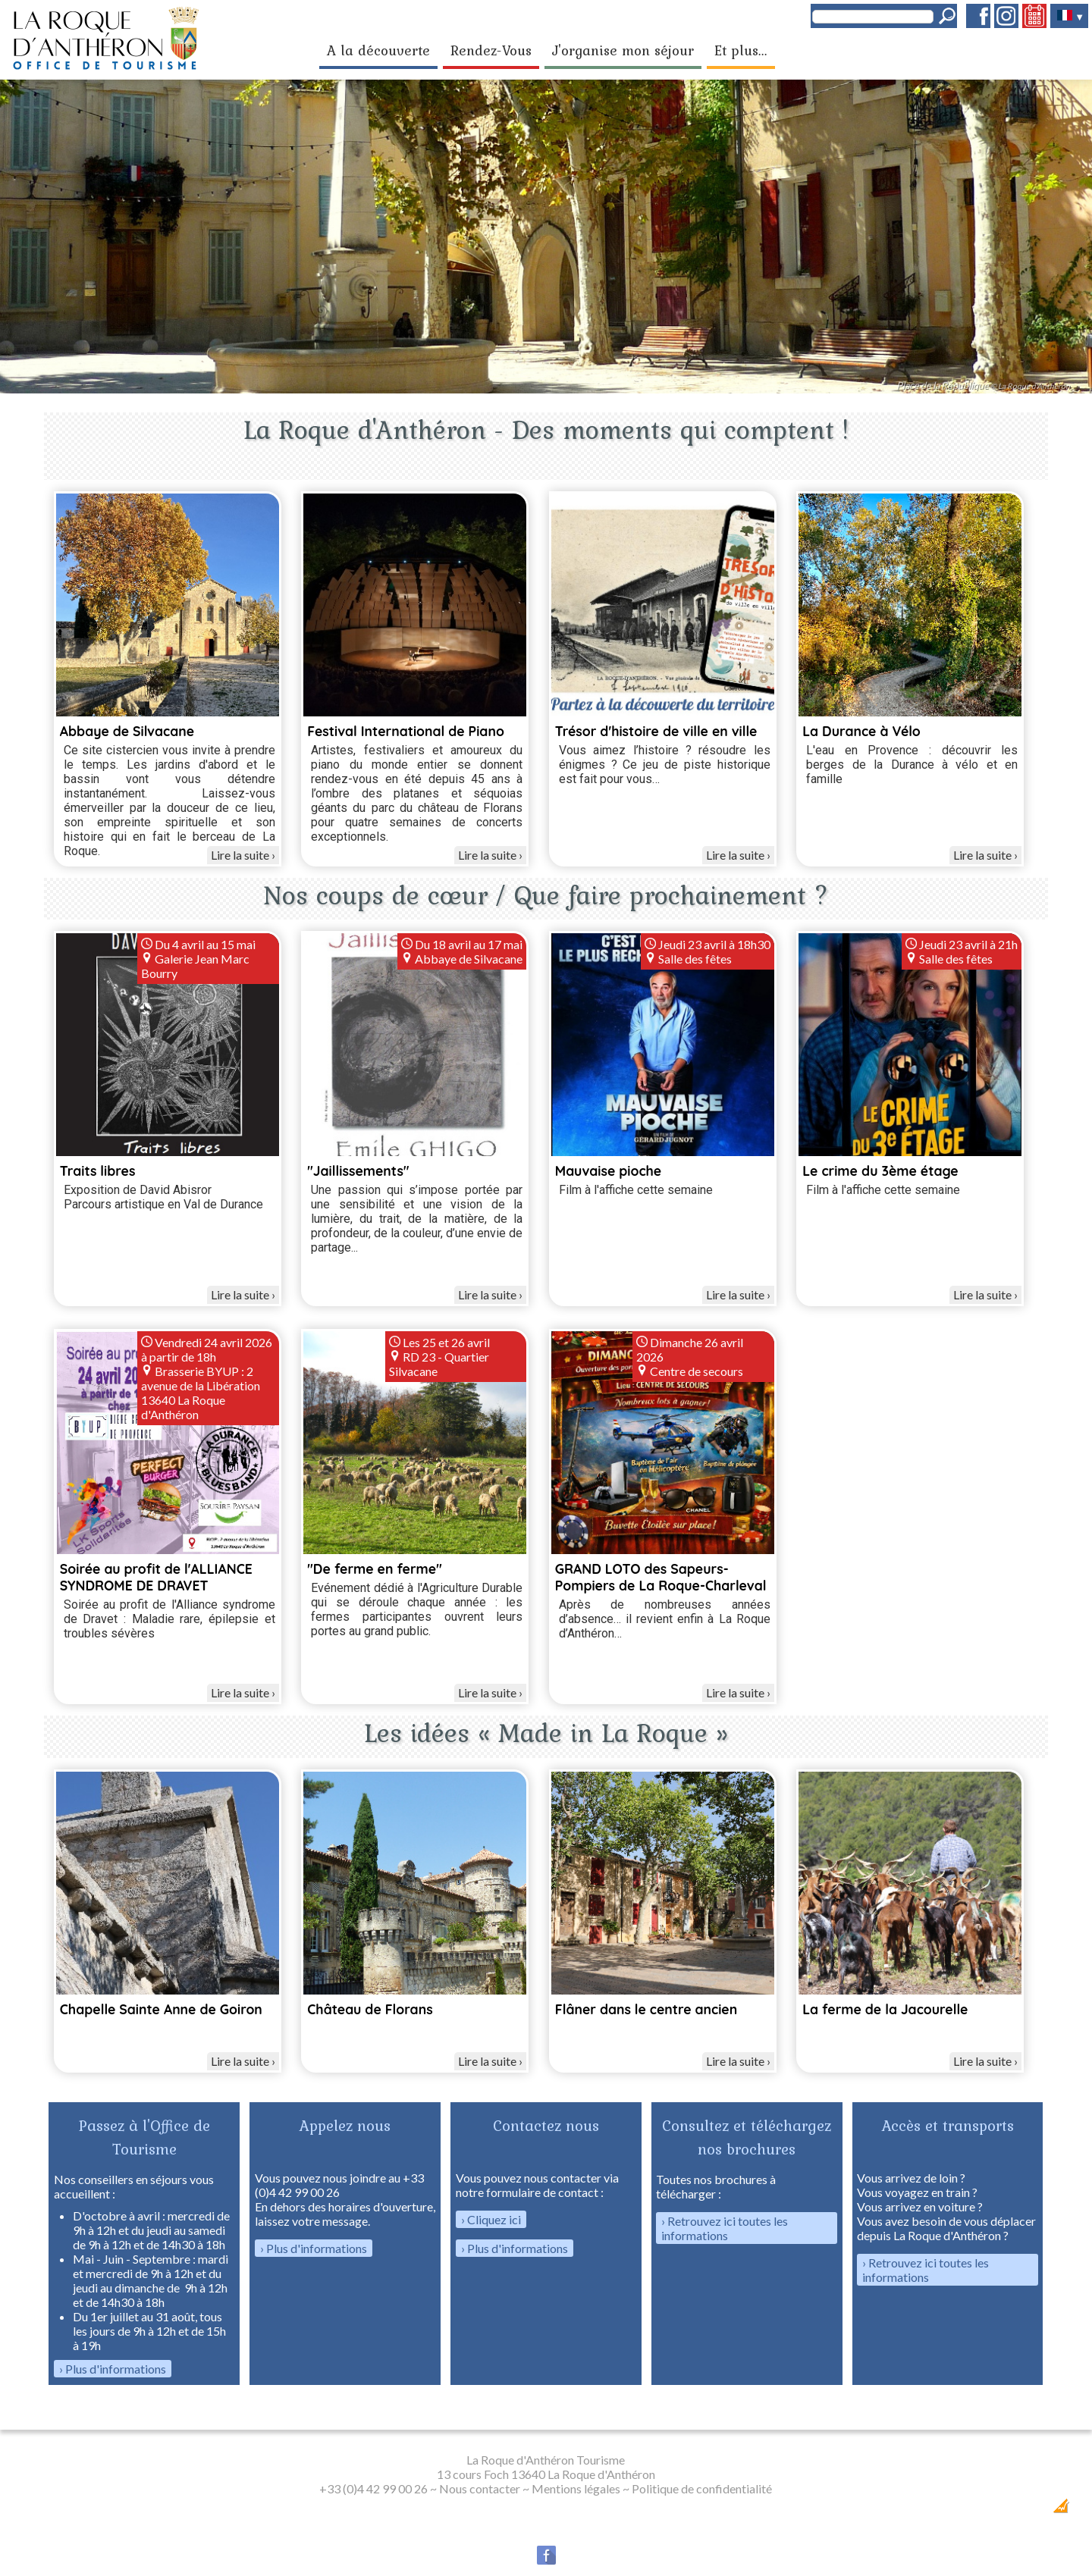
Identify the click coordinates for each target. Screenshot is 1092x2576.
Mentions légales (576, 2488)
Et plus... (740, 50)
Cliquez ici (494, 2219)
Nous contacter (479, 2488)
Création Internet (1031, 2510)
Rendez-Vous (491, 50)
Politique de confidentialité (702, 2488)
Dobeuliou (975, 2510)
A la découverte (378, 50)
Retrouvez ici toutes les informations (724, 2228)
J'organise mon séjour (623, 50)
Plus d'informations (115, 2368)
